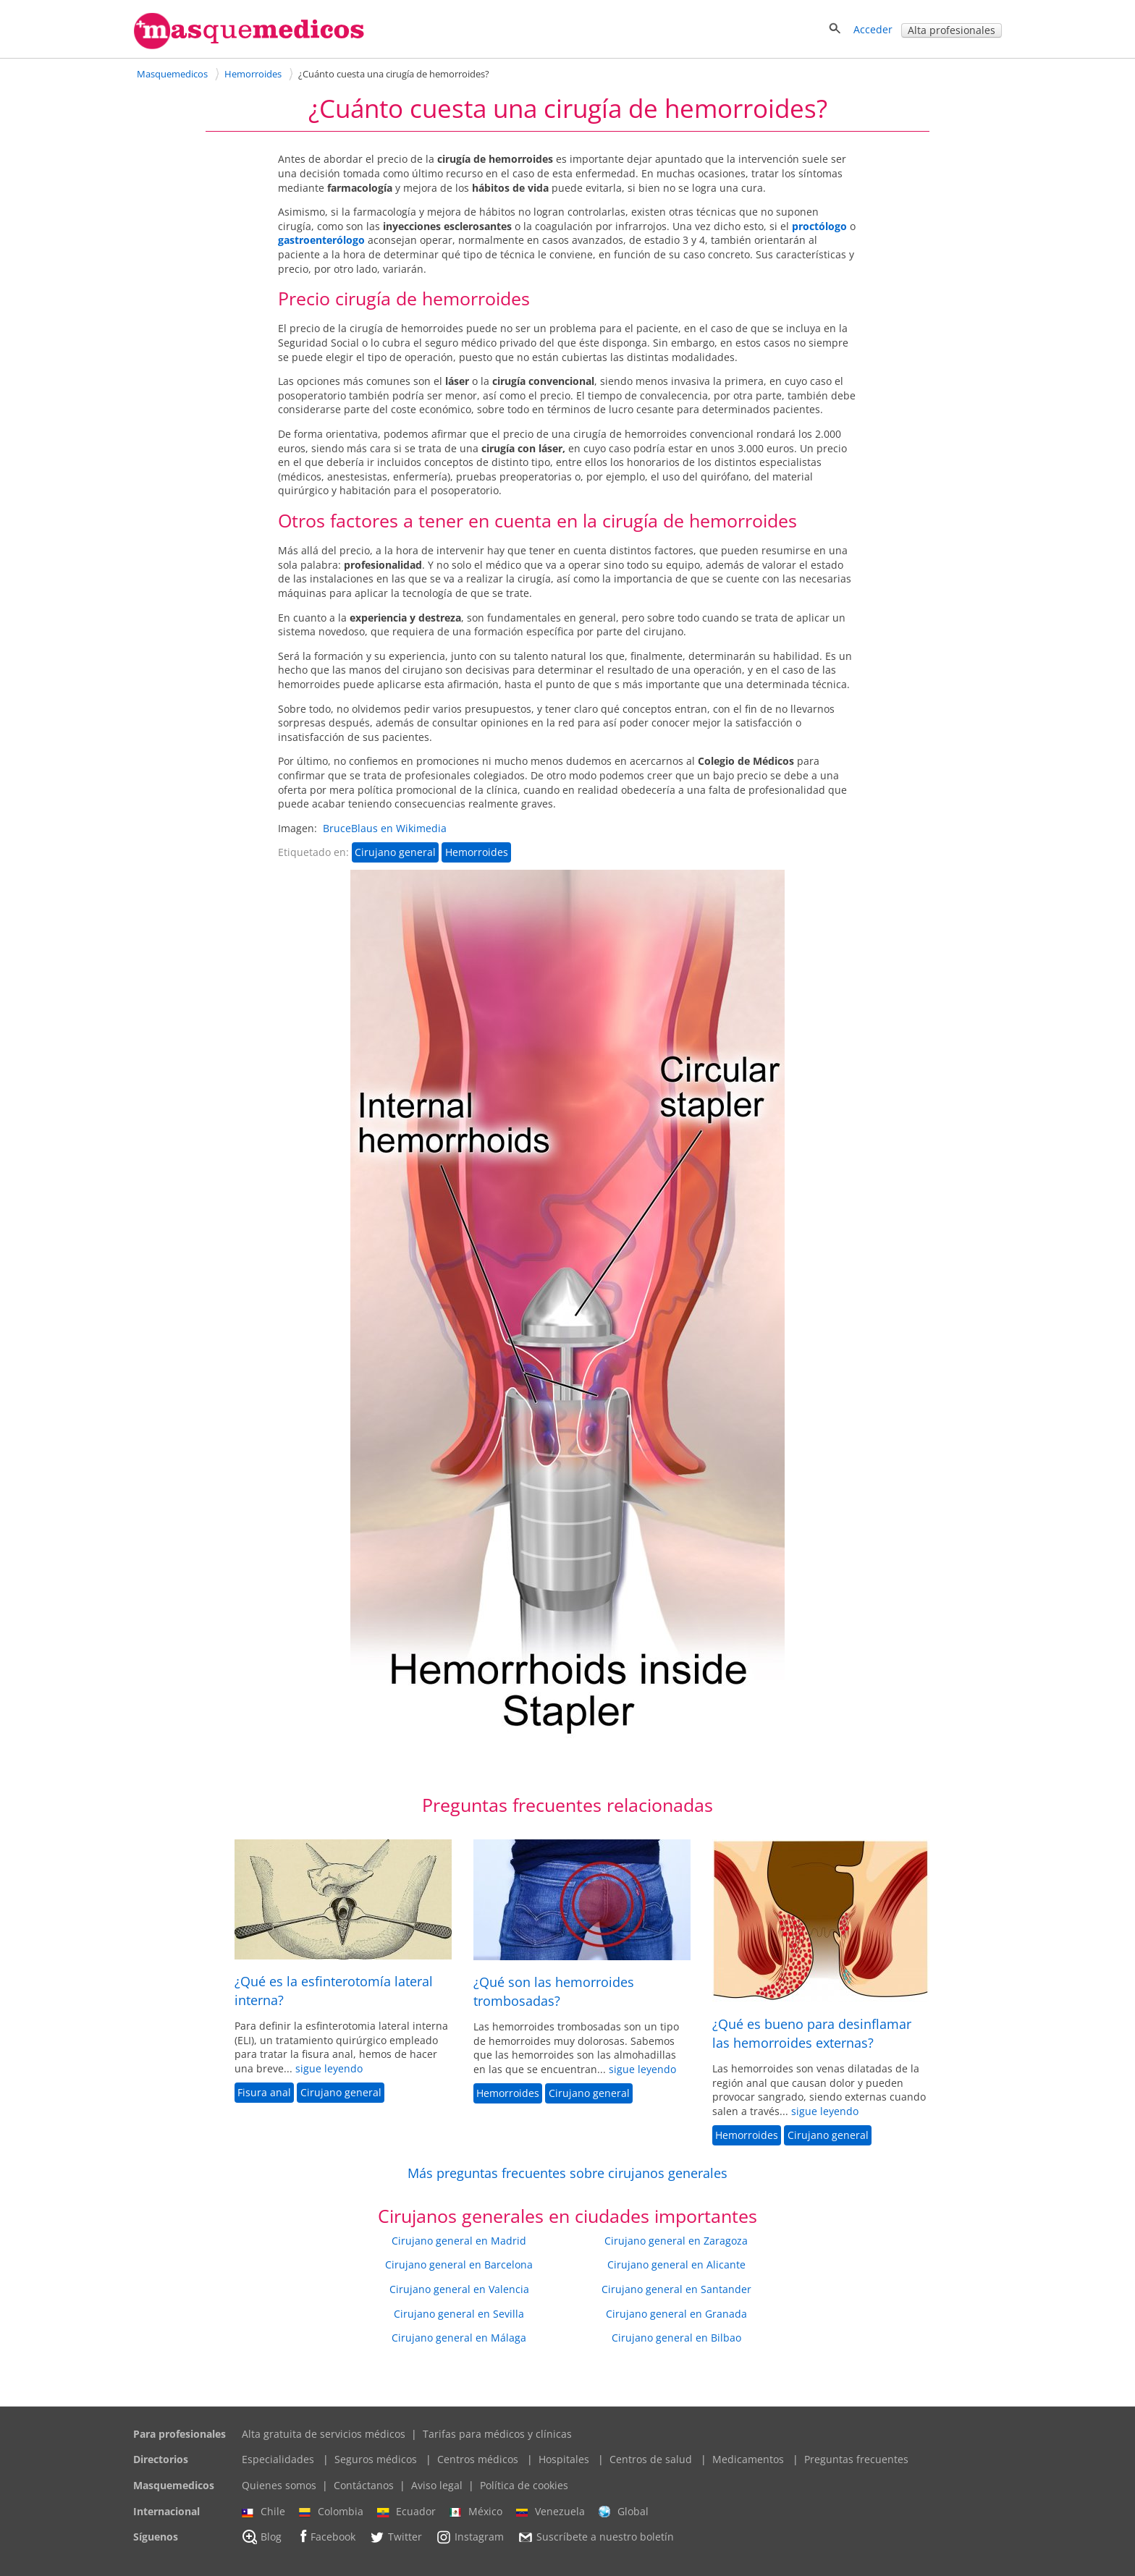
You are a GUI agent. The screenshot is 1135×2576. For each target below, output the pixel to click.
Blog (262, 2537)
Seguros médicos (375, 2459)
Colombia (331, 2511)
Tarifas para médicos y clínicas (497, 2434)
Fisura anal (264, 2092)
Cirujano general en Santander (676, 2289)
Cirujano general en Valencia (459, 2289)
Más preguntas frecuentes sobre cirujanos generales (567, 2173)
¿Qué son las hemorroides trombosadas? (553, 1991)
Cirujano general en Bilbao (676, 2337)
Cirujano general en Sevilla (459, 2314)
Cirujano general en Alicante (676, 2264)
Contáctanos (364, 2485)
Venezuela (550, 2511)
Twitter (395, 2537)
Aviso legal (437, 2485)
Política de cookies (524, 2485)
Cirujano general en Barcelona (459, 2264)
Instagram (470, 2537)
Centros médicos (477, 2459)
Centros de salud (650, 2459)
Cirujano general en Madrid (459, 2240)
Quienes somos (279, 2485)
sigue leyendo (329, 2068)
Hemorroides (476, 852)
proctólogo (819, 226)
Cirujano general (395, 852)
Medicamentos (748, 2459)
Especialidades (278, 2459)
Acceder (873, 29)
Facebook (325, 2536)
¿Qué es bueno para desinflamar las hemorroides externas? (811, 2033)
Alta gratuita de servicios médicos (323, 2434)
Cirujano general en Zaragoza (676, 2240)
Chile (263, 2511)
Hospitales (564, 2459)
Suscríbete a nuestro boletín (596, 2537)
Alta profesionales (951, 30)
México (476, 2511)
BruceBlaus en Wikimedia (385, 828)
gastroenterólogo (321, 240)
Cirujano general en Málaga (459, 2337)
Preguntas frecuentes (856, 2459)
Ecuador (406, 2511)
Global (624, 2511)
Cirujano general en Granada (676, 2314)
